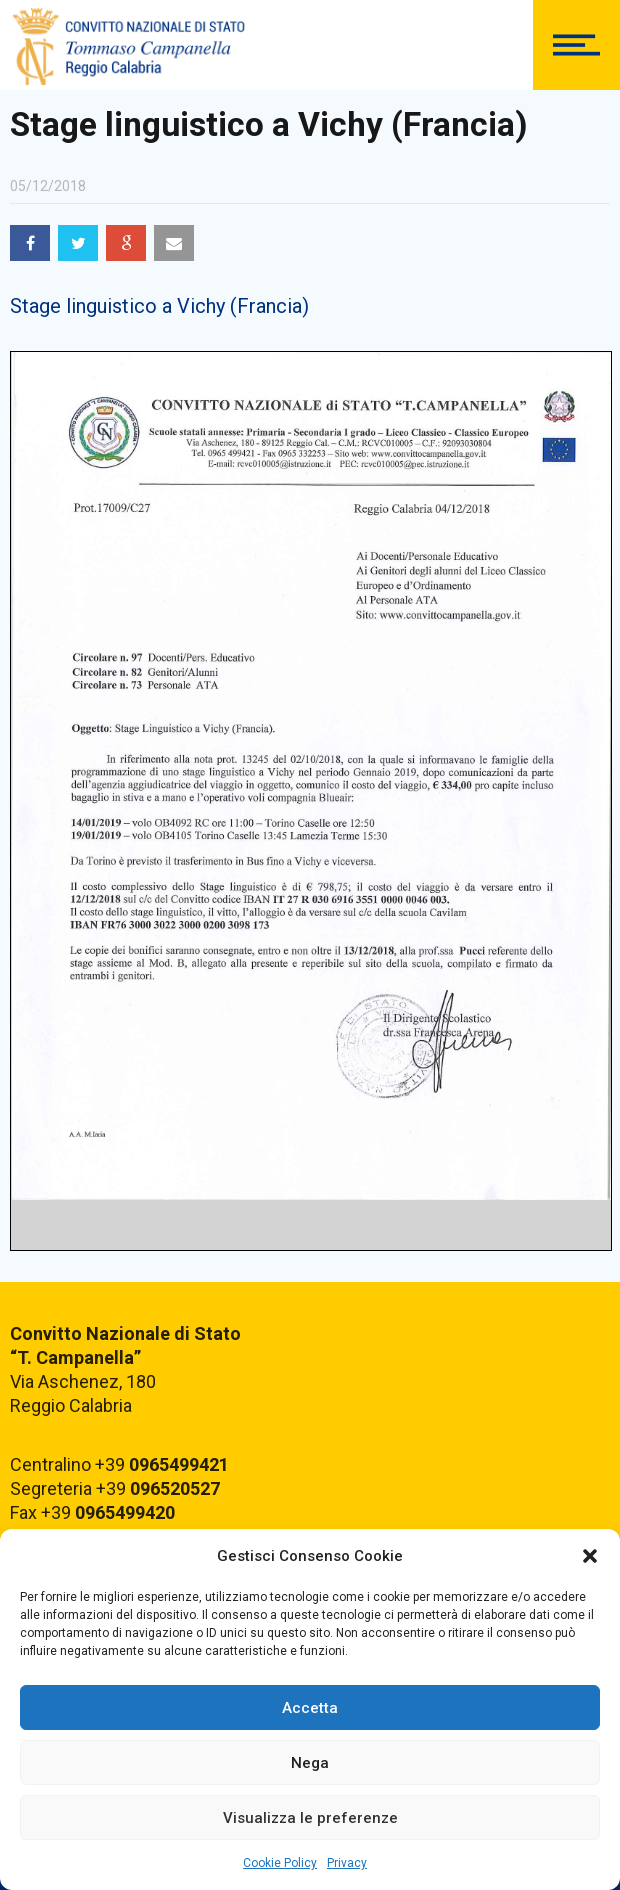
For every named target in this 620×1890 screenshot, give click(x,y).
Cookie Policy (280, 1863)
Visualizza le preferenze (310, 1818)
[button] (590, 1556)
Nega (310, 1763)
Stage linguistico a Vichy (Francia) (159, 306)
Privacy (347, 1863)
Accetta (310, 1708)
